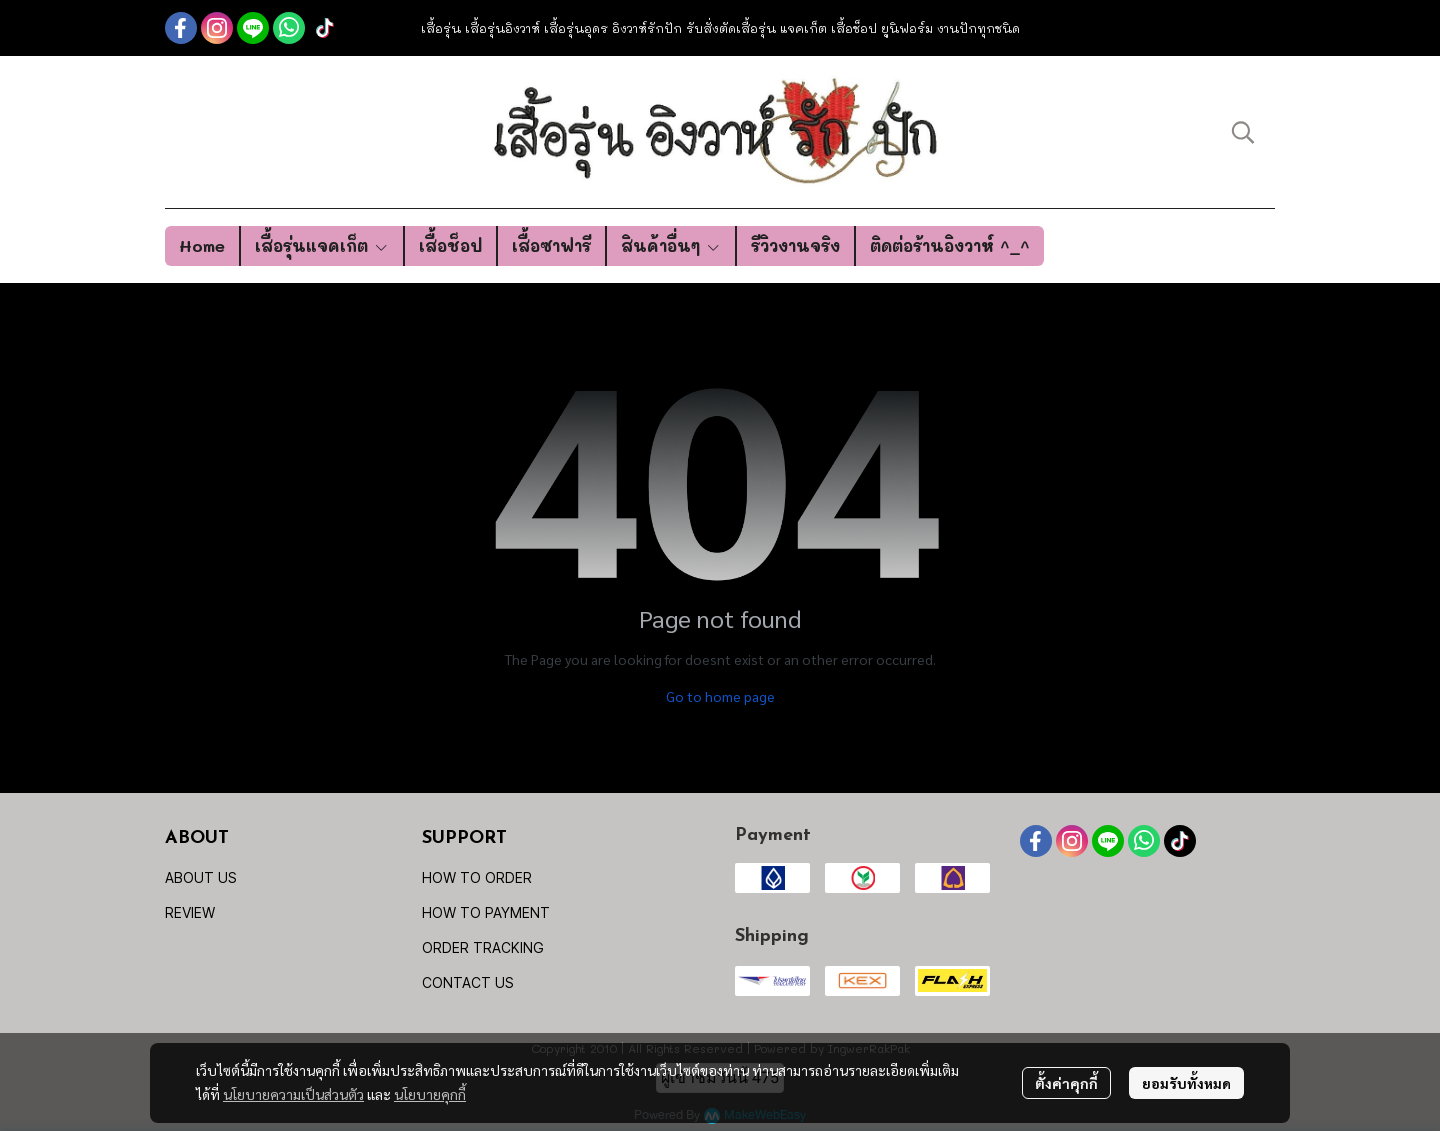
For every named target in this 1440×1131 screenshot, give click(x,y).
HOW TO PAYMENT (486, 912)
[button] (1243, 132)
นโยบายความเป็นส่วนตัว (293, 1094)
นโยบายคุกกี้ (430, 1094)
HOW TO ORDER (477, 877)
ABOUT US (201, 877)
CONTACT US (468, 982)
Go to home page (720, 696)
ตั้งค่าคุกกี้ (1066, 1083)
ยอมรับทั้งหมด (1186, 1083)
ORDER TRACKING (483, 947)
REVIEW (190, 912)
